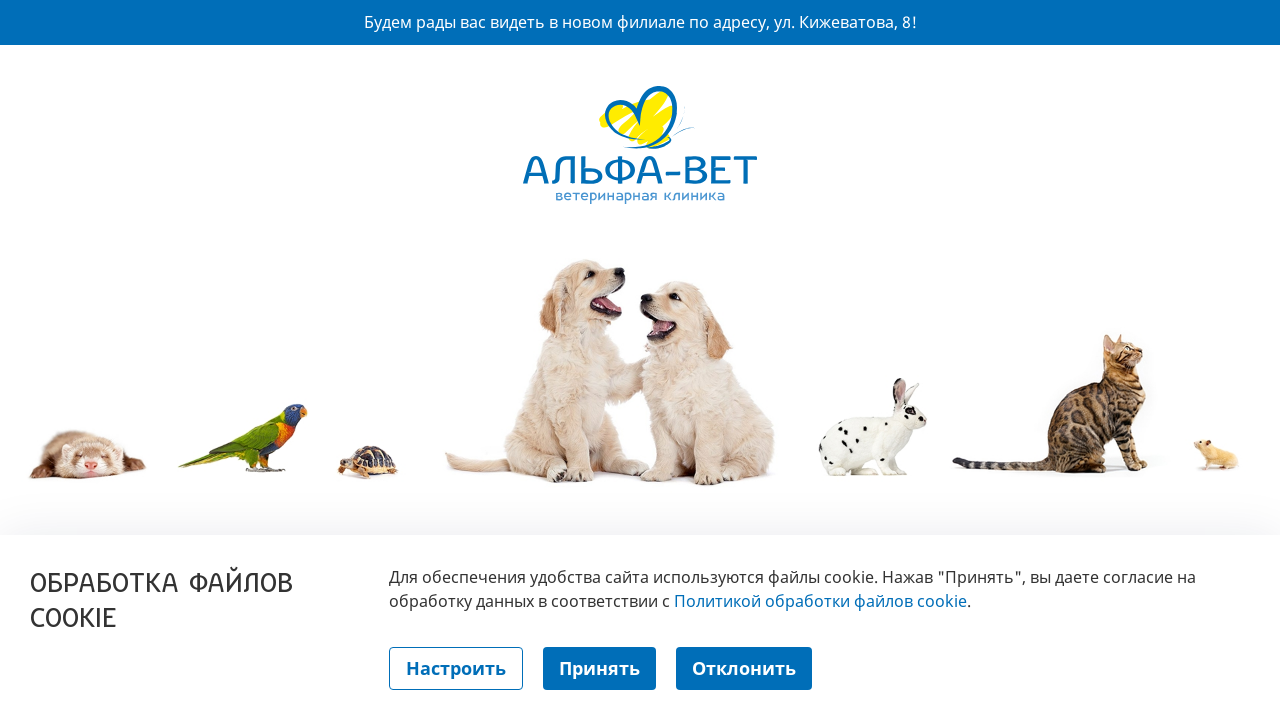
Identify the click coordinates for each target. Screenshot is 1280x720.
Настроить (456, 668)
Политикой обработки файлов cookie (820, 601)
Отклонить (744, 668)
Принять (599, 668)
